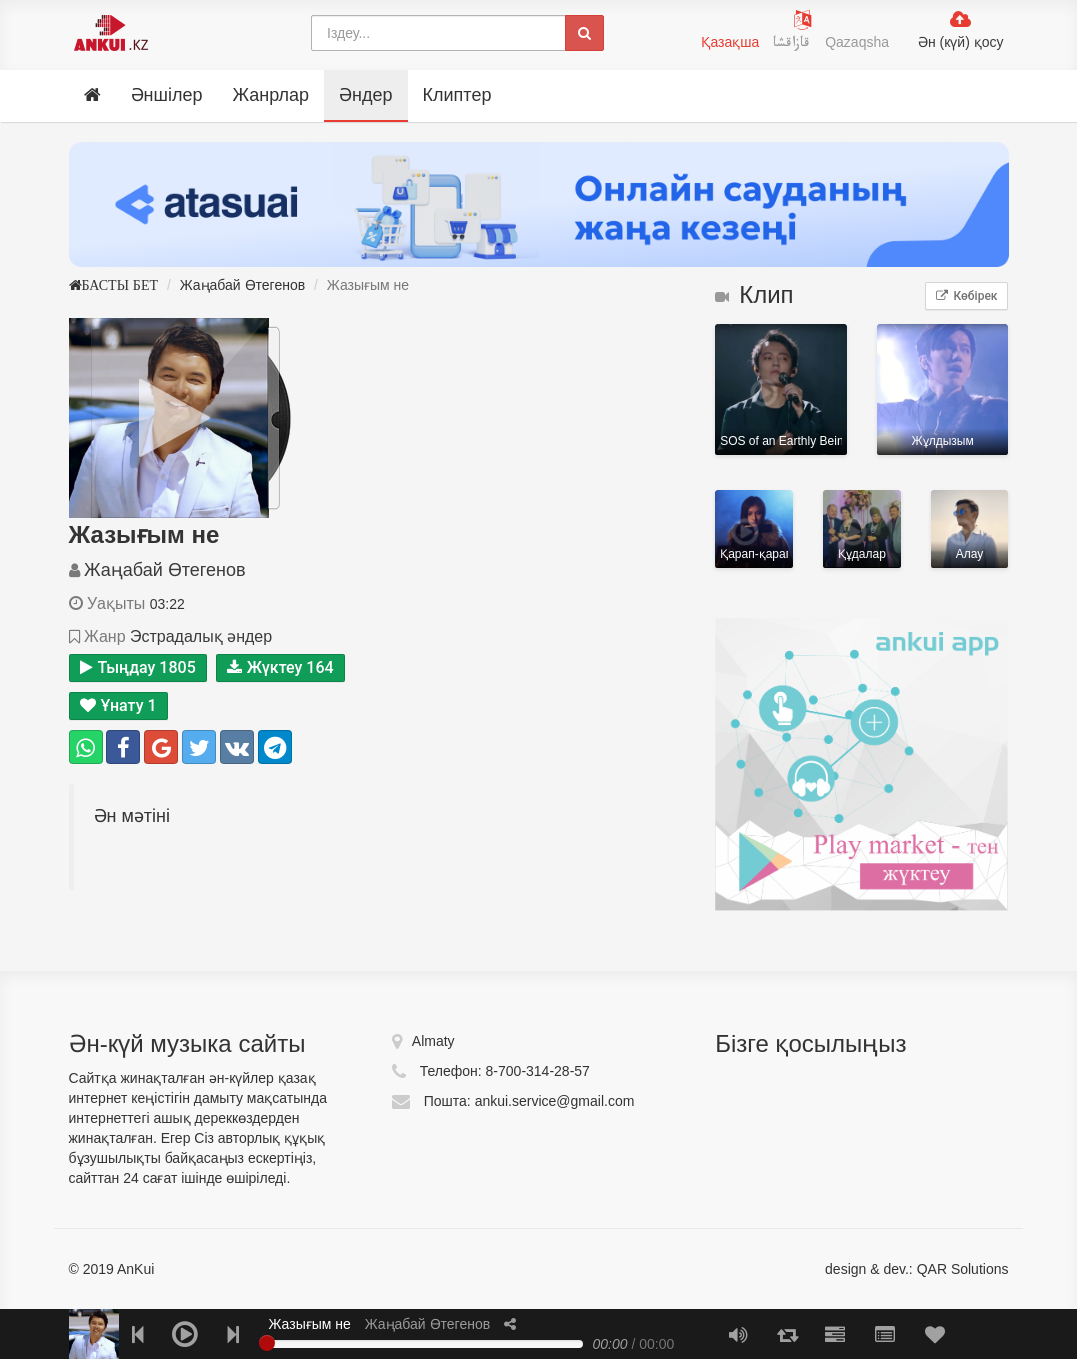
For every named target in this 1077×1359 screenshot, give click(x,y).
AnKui (134, 1269)
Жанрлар (270, 95)
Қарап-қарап (754, 529)
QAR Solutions (963, 1269)
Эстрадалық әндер (201, 636)
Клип (754, 294)
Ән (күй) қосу (961, 42)
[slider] (267, 1343)
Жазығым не (310, 1324)
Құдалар (862, 529)
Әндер (365, 95)
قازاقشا (794, 45)
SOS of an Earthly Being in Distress (781, 390)
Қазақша (730, 42)
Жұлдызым (943, 390)
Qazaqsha (857, 42)
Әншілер (167, 95)
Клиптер (457, 95)
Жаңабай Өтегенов (242, 285)
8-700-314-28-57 (538, 1071)
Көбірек (966, 296)
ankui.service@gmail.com (555, 1101)
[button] (510, 1324)
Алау (970, 529)
